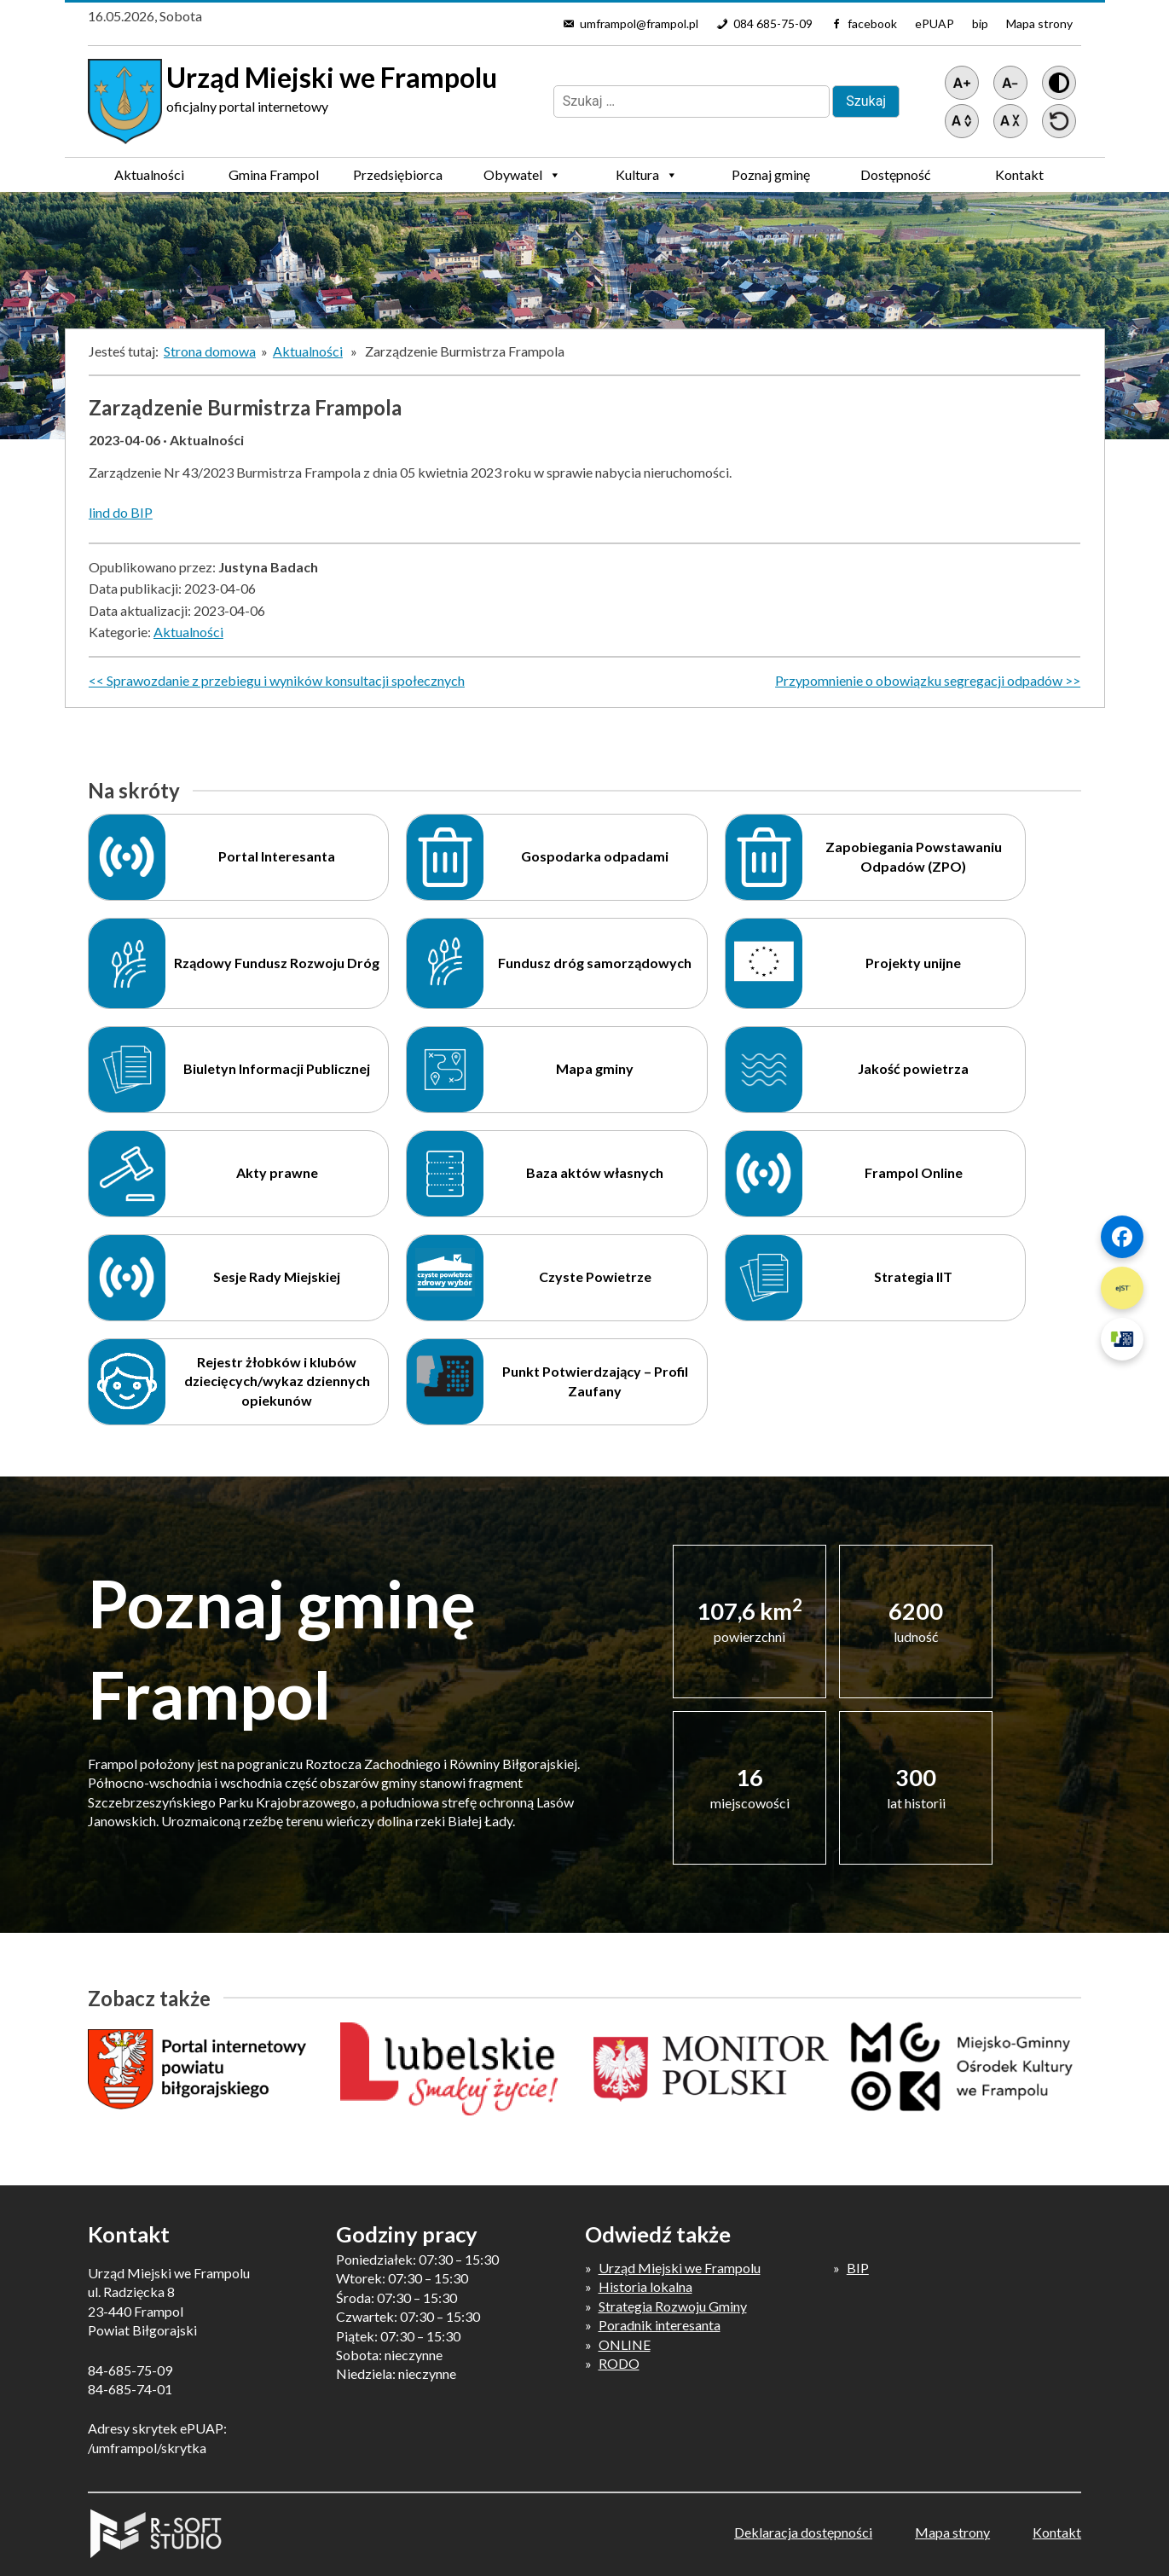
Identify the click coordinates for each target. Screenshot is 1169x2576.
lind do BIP (121, 512)
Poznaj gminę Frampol (771, 179)
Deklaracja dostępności (803, 2532)
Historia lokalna (645, 2286)
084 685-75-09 (773, 23)
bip (980, 23)
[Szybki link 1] (1122, 1236)
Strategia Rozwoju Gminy (673, 2306)
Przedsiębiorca (398, 179)
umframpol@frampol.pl (639, 23)
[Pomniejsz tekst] (1010, 83)
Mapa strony (1039, 23)
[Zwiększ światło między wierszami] (962, 121)
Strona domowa (210, 351)
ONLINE (625, 2344)
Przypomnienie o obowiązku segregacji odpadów (918, 680)
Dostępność (895, 174)
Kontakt (1019, 174)
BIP (858, 2268)
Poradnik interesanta (659, 2325)
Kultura (647, 175)
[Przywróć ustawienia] (1059, 121)
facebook (872, 23)
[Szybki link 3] (1122, 1339)
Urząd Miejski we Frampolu (680, 2268)
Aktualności (149, 174)
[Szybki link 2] (1122, 1288)
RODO (619, 2363)
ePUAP (934, 23)
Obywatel (522, 175)
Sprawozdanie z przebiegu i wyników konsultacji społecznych (286, 680)
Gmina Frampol (274, 179)
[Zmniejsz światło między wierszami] (1010, 121)
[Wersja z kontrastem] (1059, 83)
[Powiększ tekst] (962, 83)
